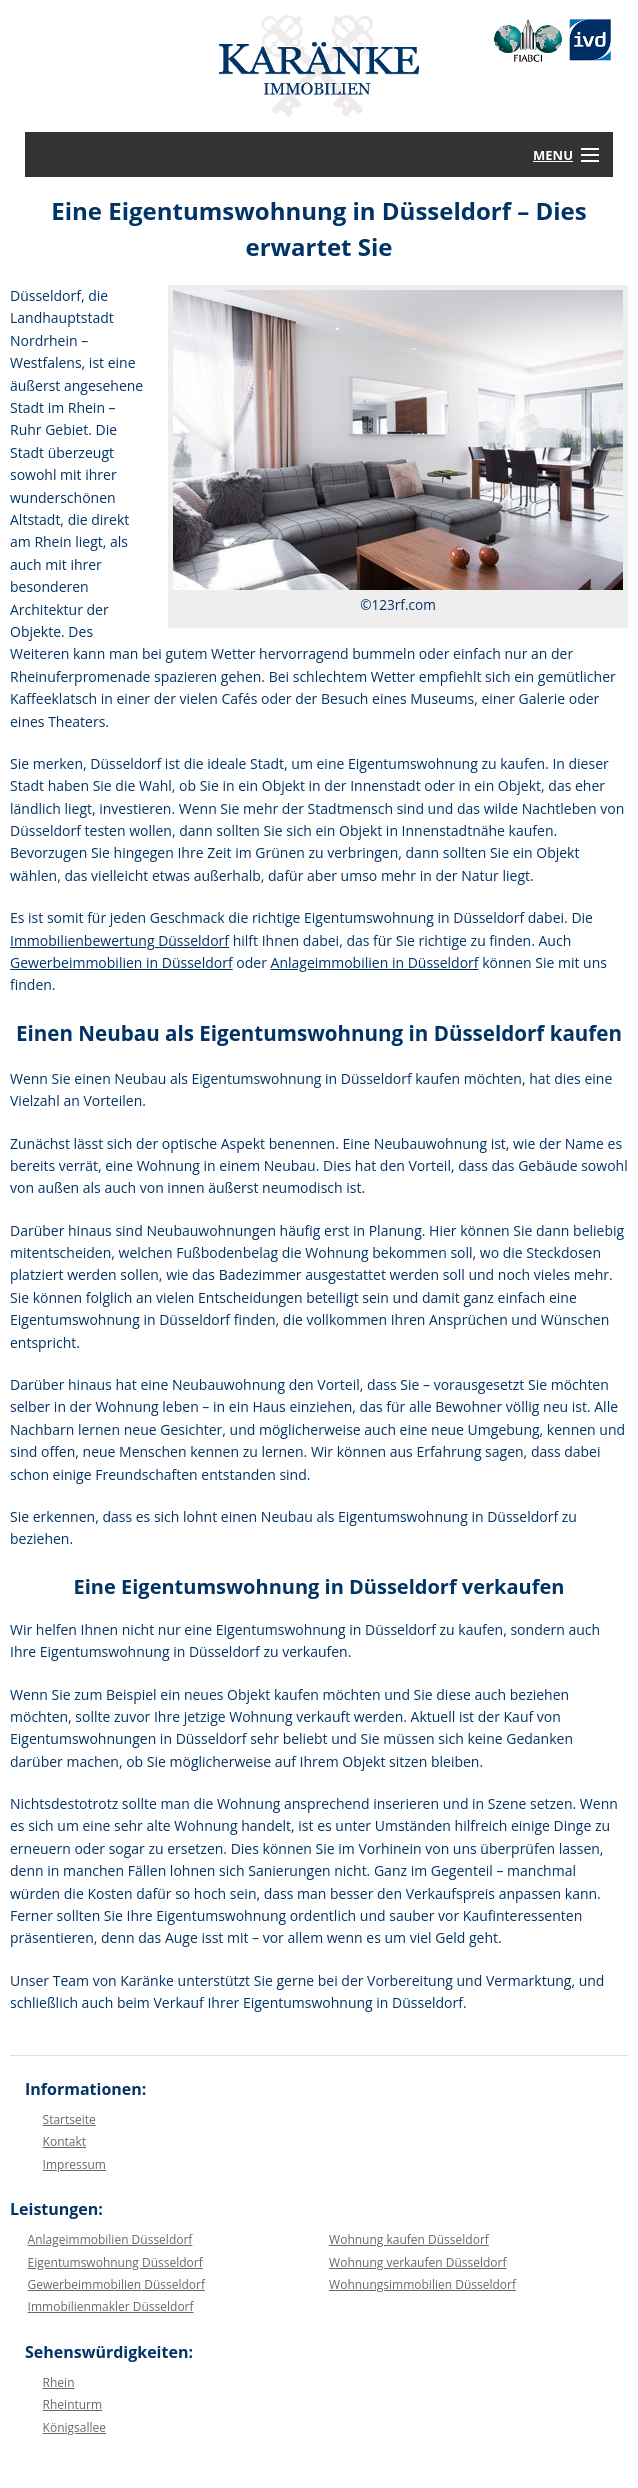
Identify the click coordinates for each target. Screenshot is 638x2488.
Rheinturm (73, 2404)
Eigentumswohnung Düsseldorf (115, 2262)
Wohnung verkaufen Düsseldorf (417, 2262)
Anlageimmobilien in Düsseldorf (375, 962)
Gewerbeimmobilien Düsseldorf (116, 2284)
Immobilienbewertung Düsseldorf (119, 940)
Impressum (74, 2164)
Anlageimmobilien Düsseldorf (110, 2239)
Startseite (69, 2119)
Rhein (59, 2382)
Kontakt (64, 2141)
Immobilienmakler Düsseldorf (111, 2306)
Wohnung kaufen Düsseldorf (409, 2239)
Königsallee (74, 2427)
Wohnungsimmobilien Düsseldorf (422, 2284)
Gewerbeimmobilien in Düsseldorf (121, 962)
